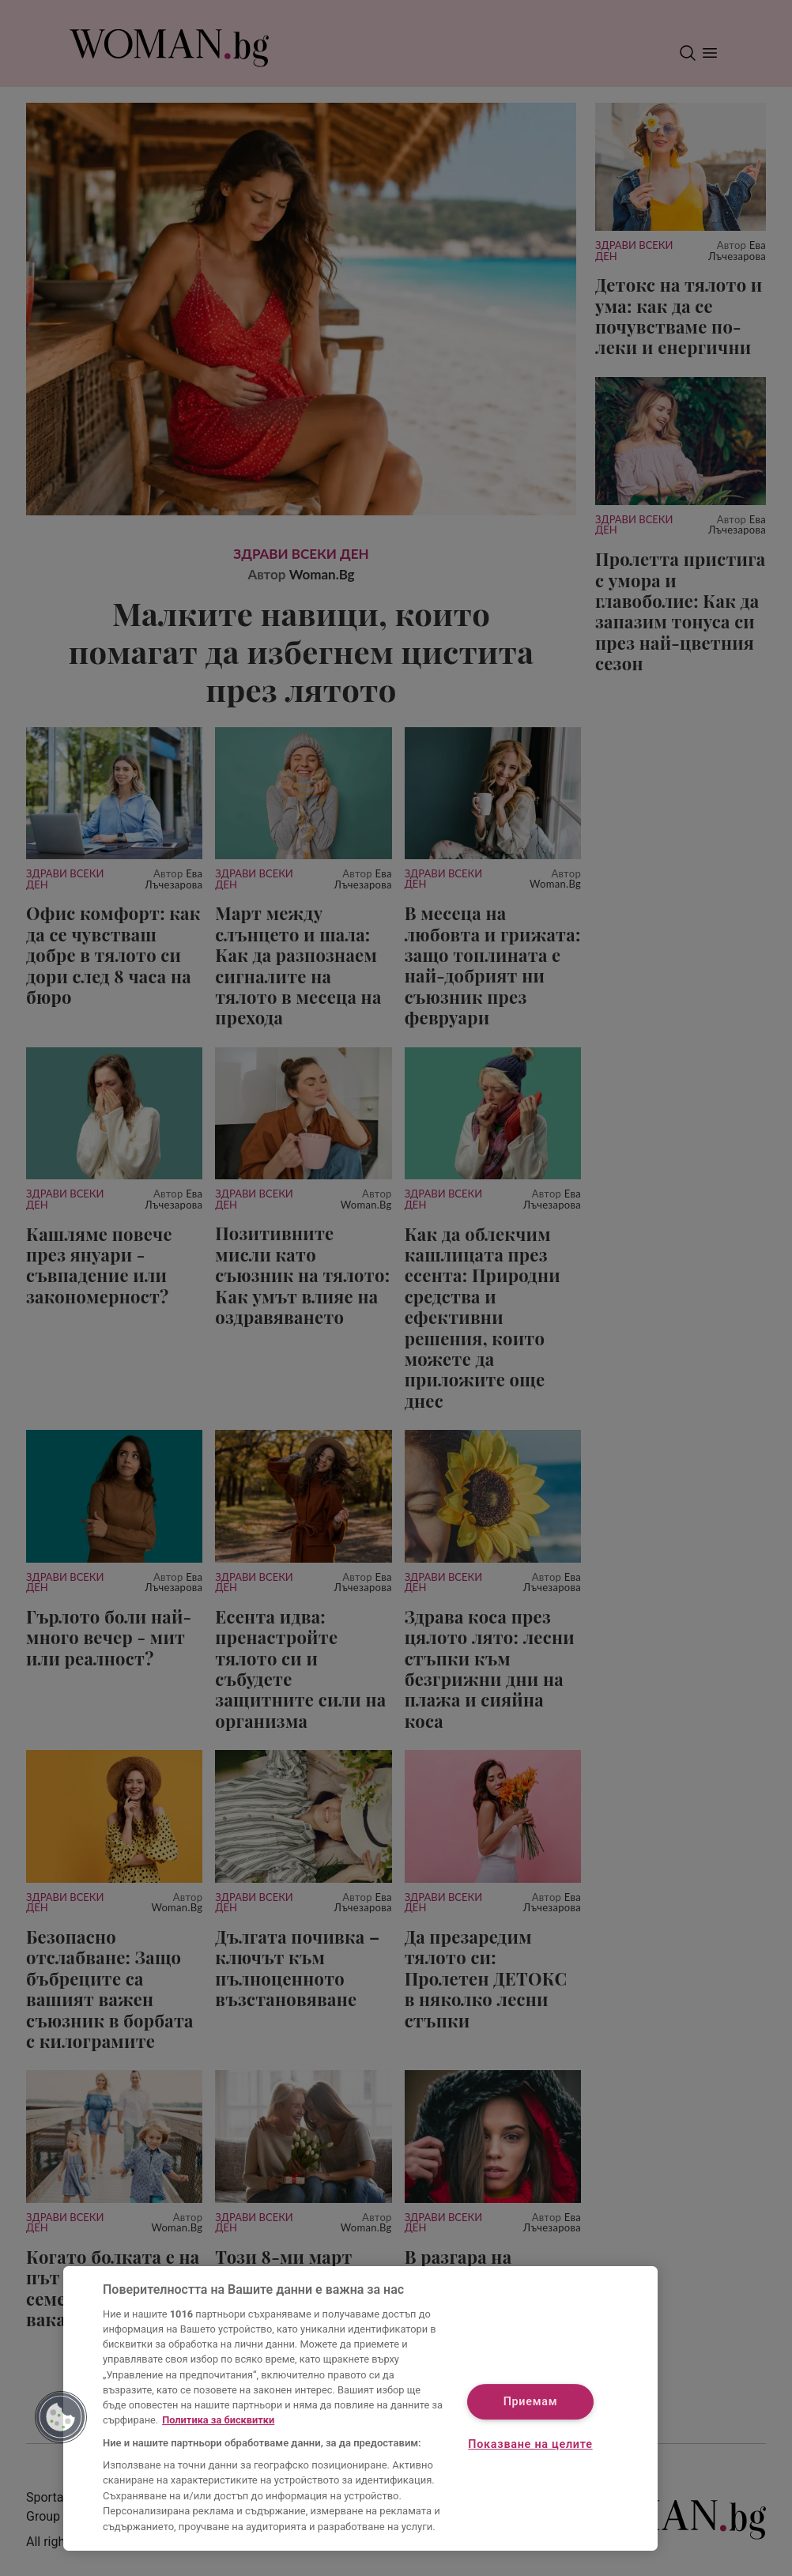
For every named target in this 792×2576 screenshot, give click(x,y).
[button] (61, 2417)
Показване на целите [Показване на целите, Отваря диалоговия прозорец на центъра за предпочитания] (530, 2444)
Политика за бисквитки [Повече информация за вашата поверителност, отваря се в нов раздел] (218, 2420)
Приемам (530, 2401)
